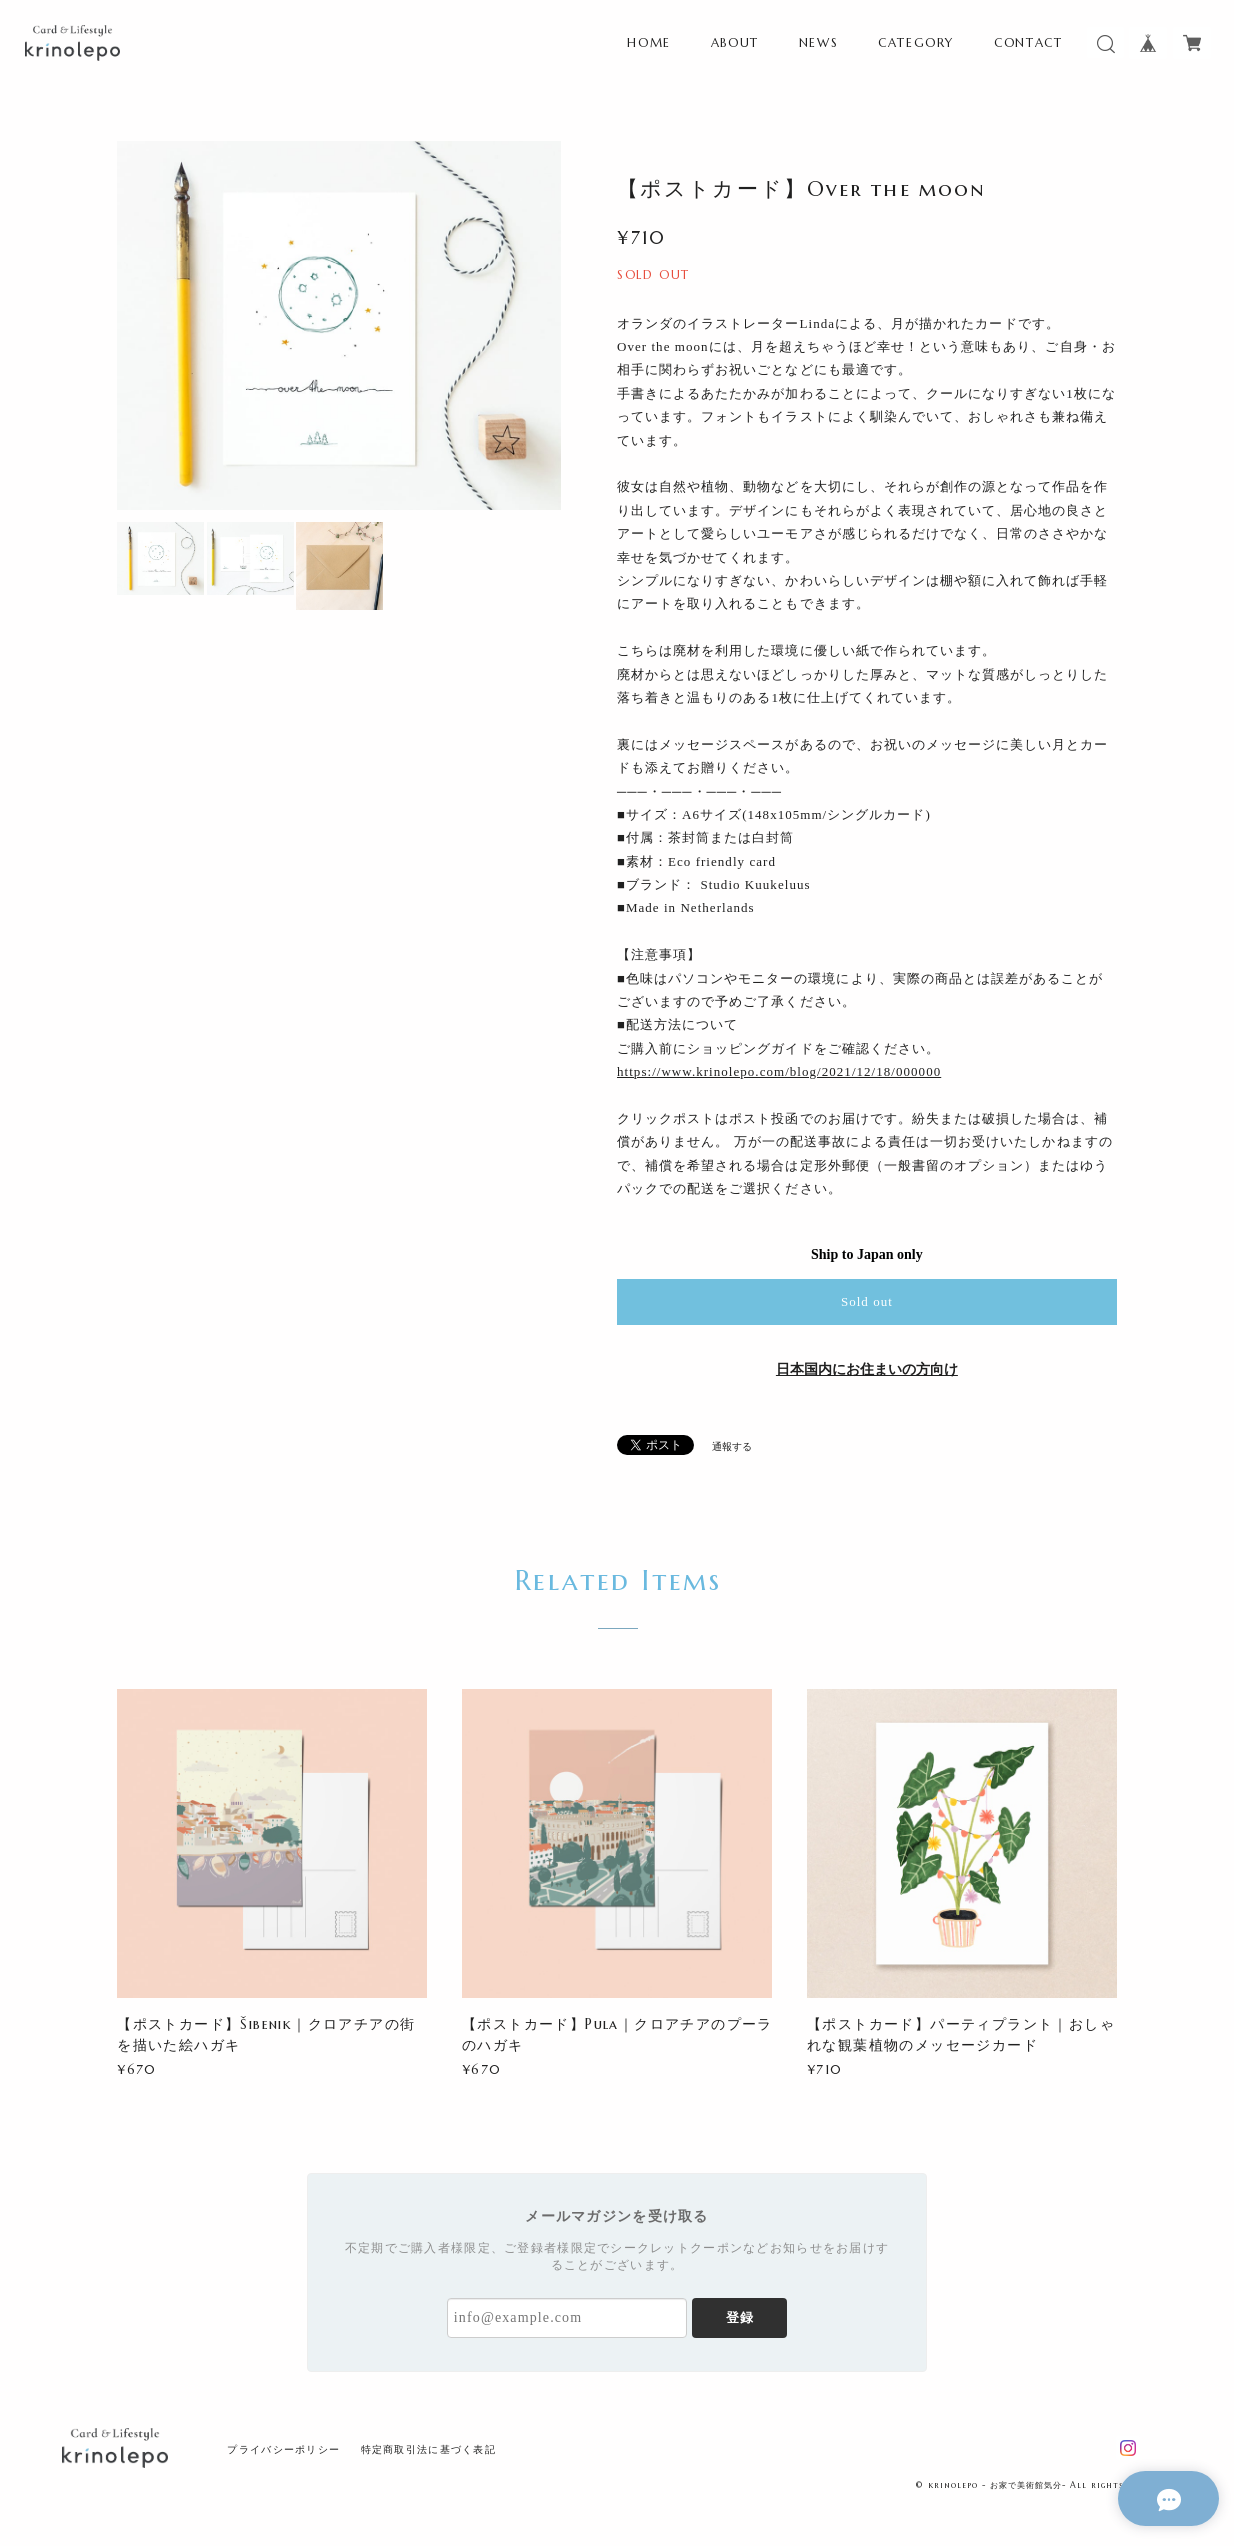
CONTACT (1028, 42)
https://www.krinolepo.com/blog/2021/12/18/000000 (779, 1071)
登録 (740, 2317)
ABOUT (735, 42)
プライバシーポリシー (283, 2449)
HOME (648, 42)
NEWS (818, 42)
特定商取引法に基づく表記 (428, 2449)
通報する (732, 1446)
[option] (339, 325)
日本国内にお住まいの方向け (867, 1369)
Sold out (867, 1301)
